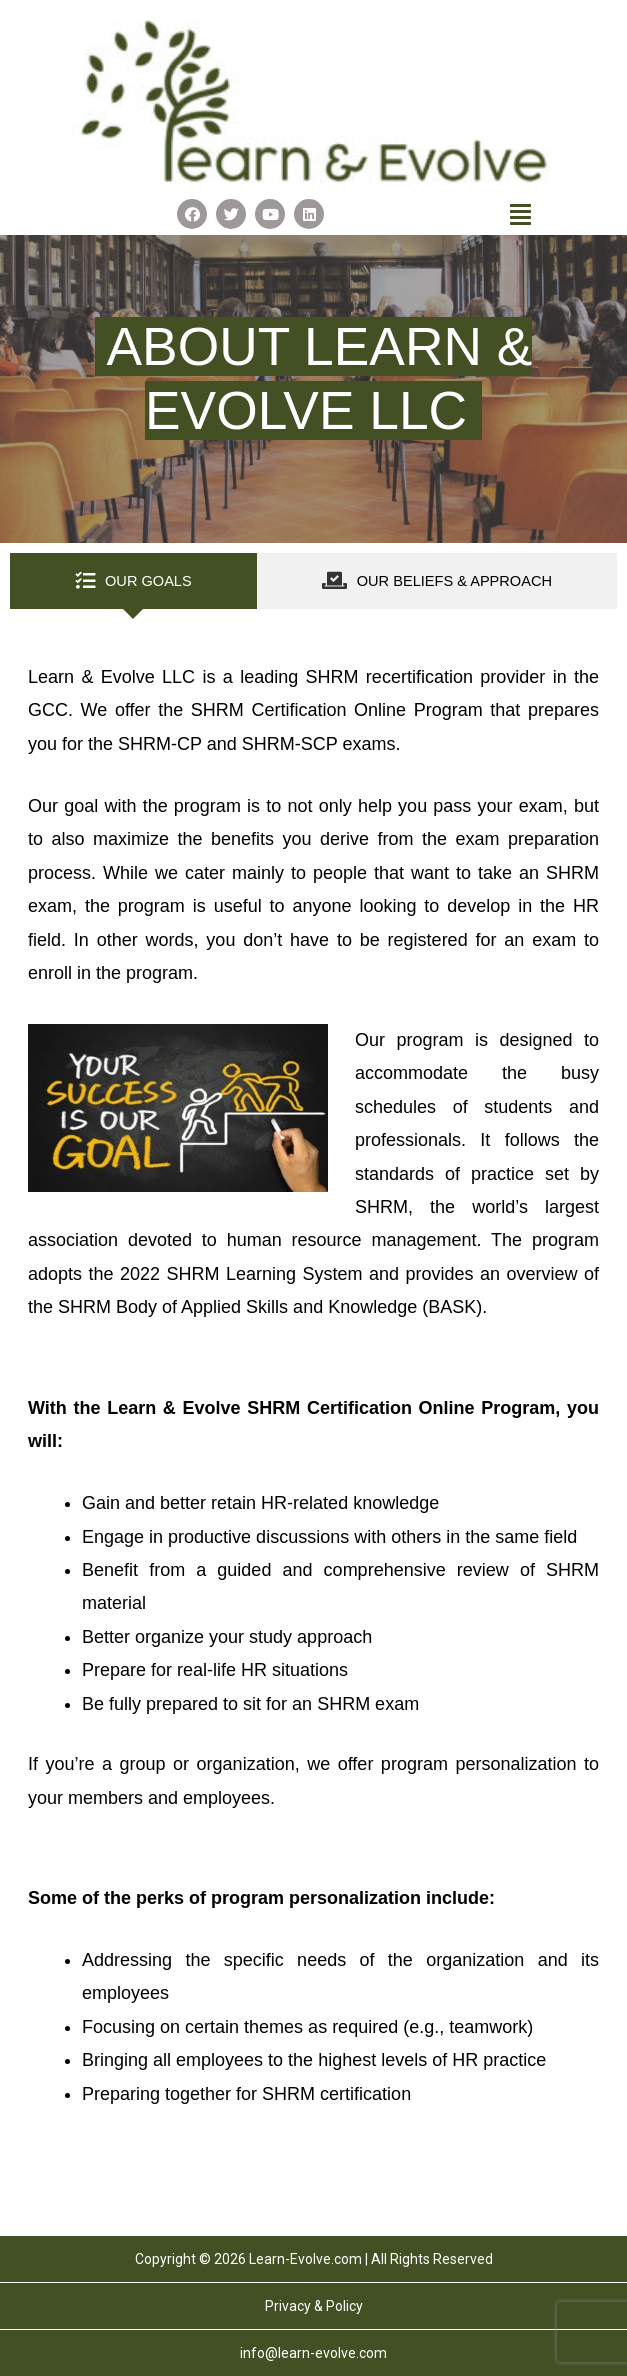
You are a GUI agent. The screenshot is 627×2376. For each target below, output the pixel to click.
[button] (521, 214)
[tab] (133, 581)
